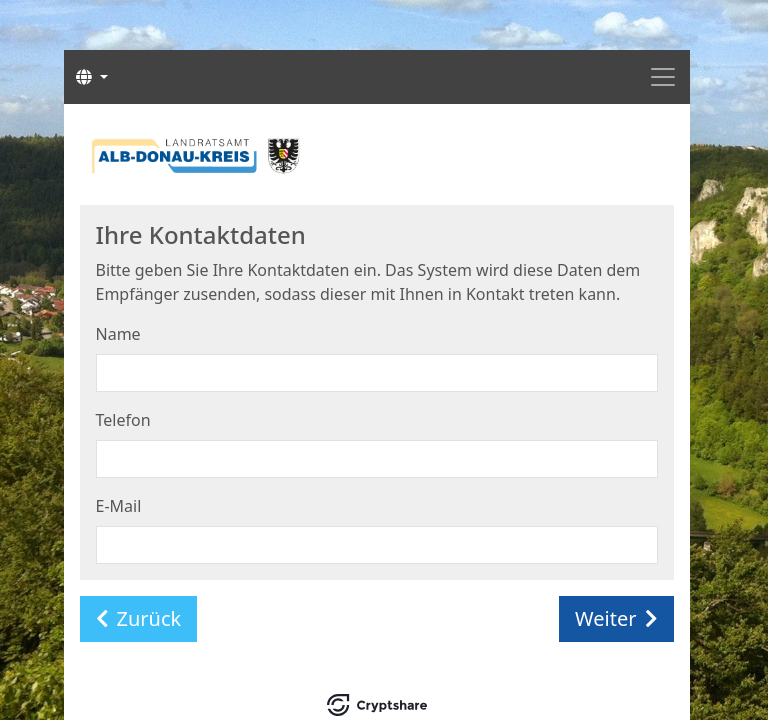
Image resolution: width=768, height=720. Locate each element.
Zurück (139, 618)
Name (118, 334)
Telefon (123, 420)
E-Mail (119, 506)
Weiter (616, 618)
